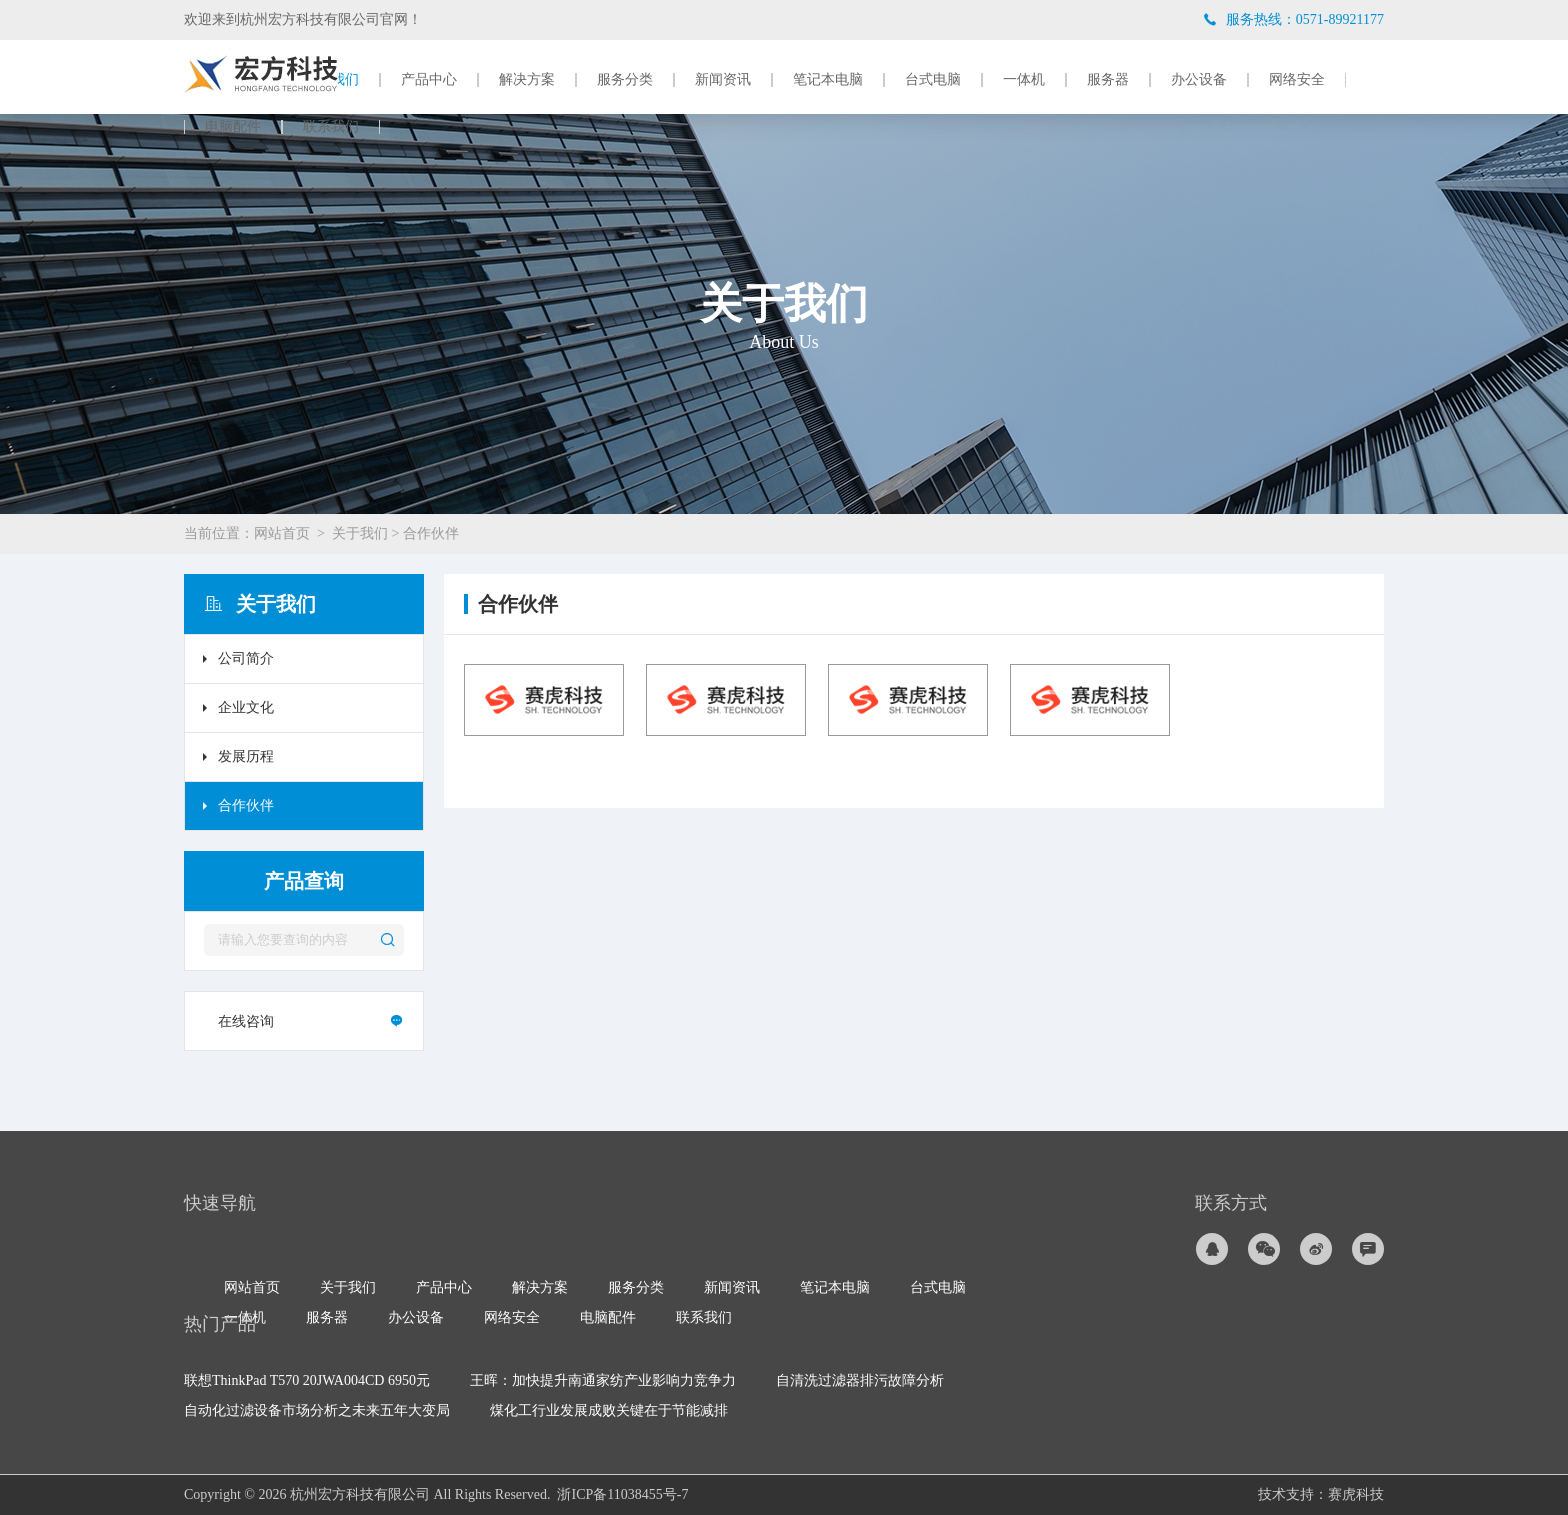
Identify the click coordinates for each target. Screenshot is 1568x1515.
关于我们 (360, 533)
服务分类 (625, 80)
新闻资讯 (723, 80)
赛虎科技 (1356, 1494)
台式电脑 (933, 80)
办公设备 (1199, 80)
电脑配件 (233, 127)
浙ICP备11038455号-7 (622, 1494)
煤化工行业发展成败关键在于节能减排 (609, 1410)
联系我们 (331, 127)
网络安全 (1297, 80)
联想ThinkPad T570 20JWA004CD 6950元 (307, 1380)
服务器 (1108, 80)
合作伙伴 (431, 533)
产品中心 (429, 80)
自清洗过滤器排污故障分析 (860, 1380)
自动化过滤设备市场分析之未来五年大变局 (317, 1410)
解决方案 (527, 80)
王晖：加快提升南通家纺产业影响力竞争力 (603, 1380)
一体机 (1024, 80)
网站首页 (282, 533)
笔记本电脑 (828, 80)
